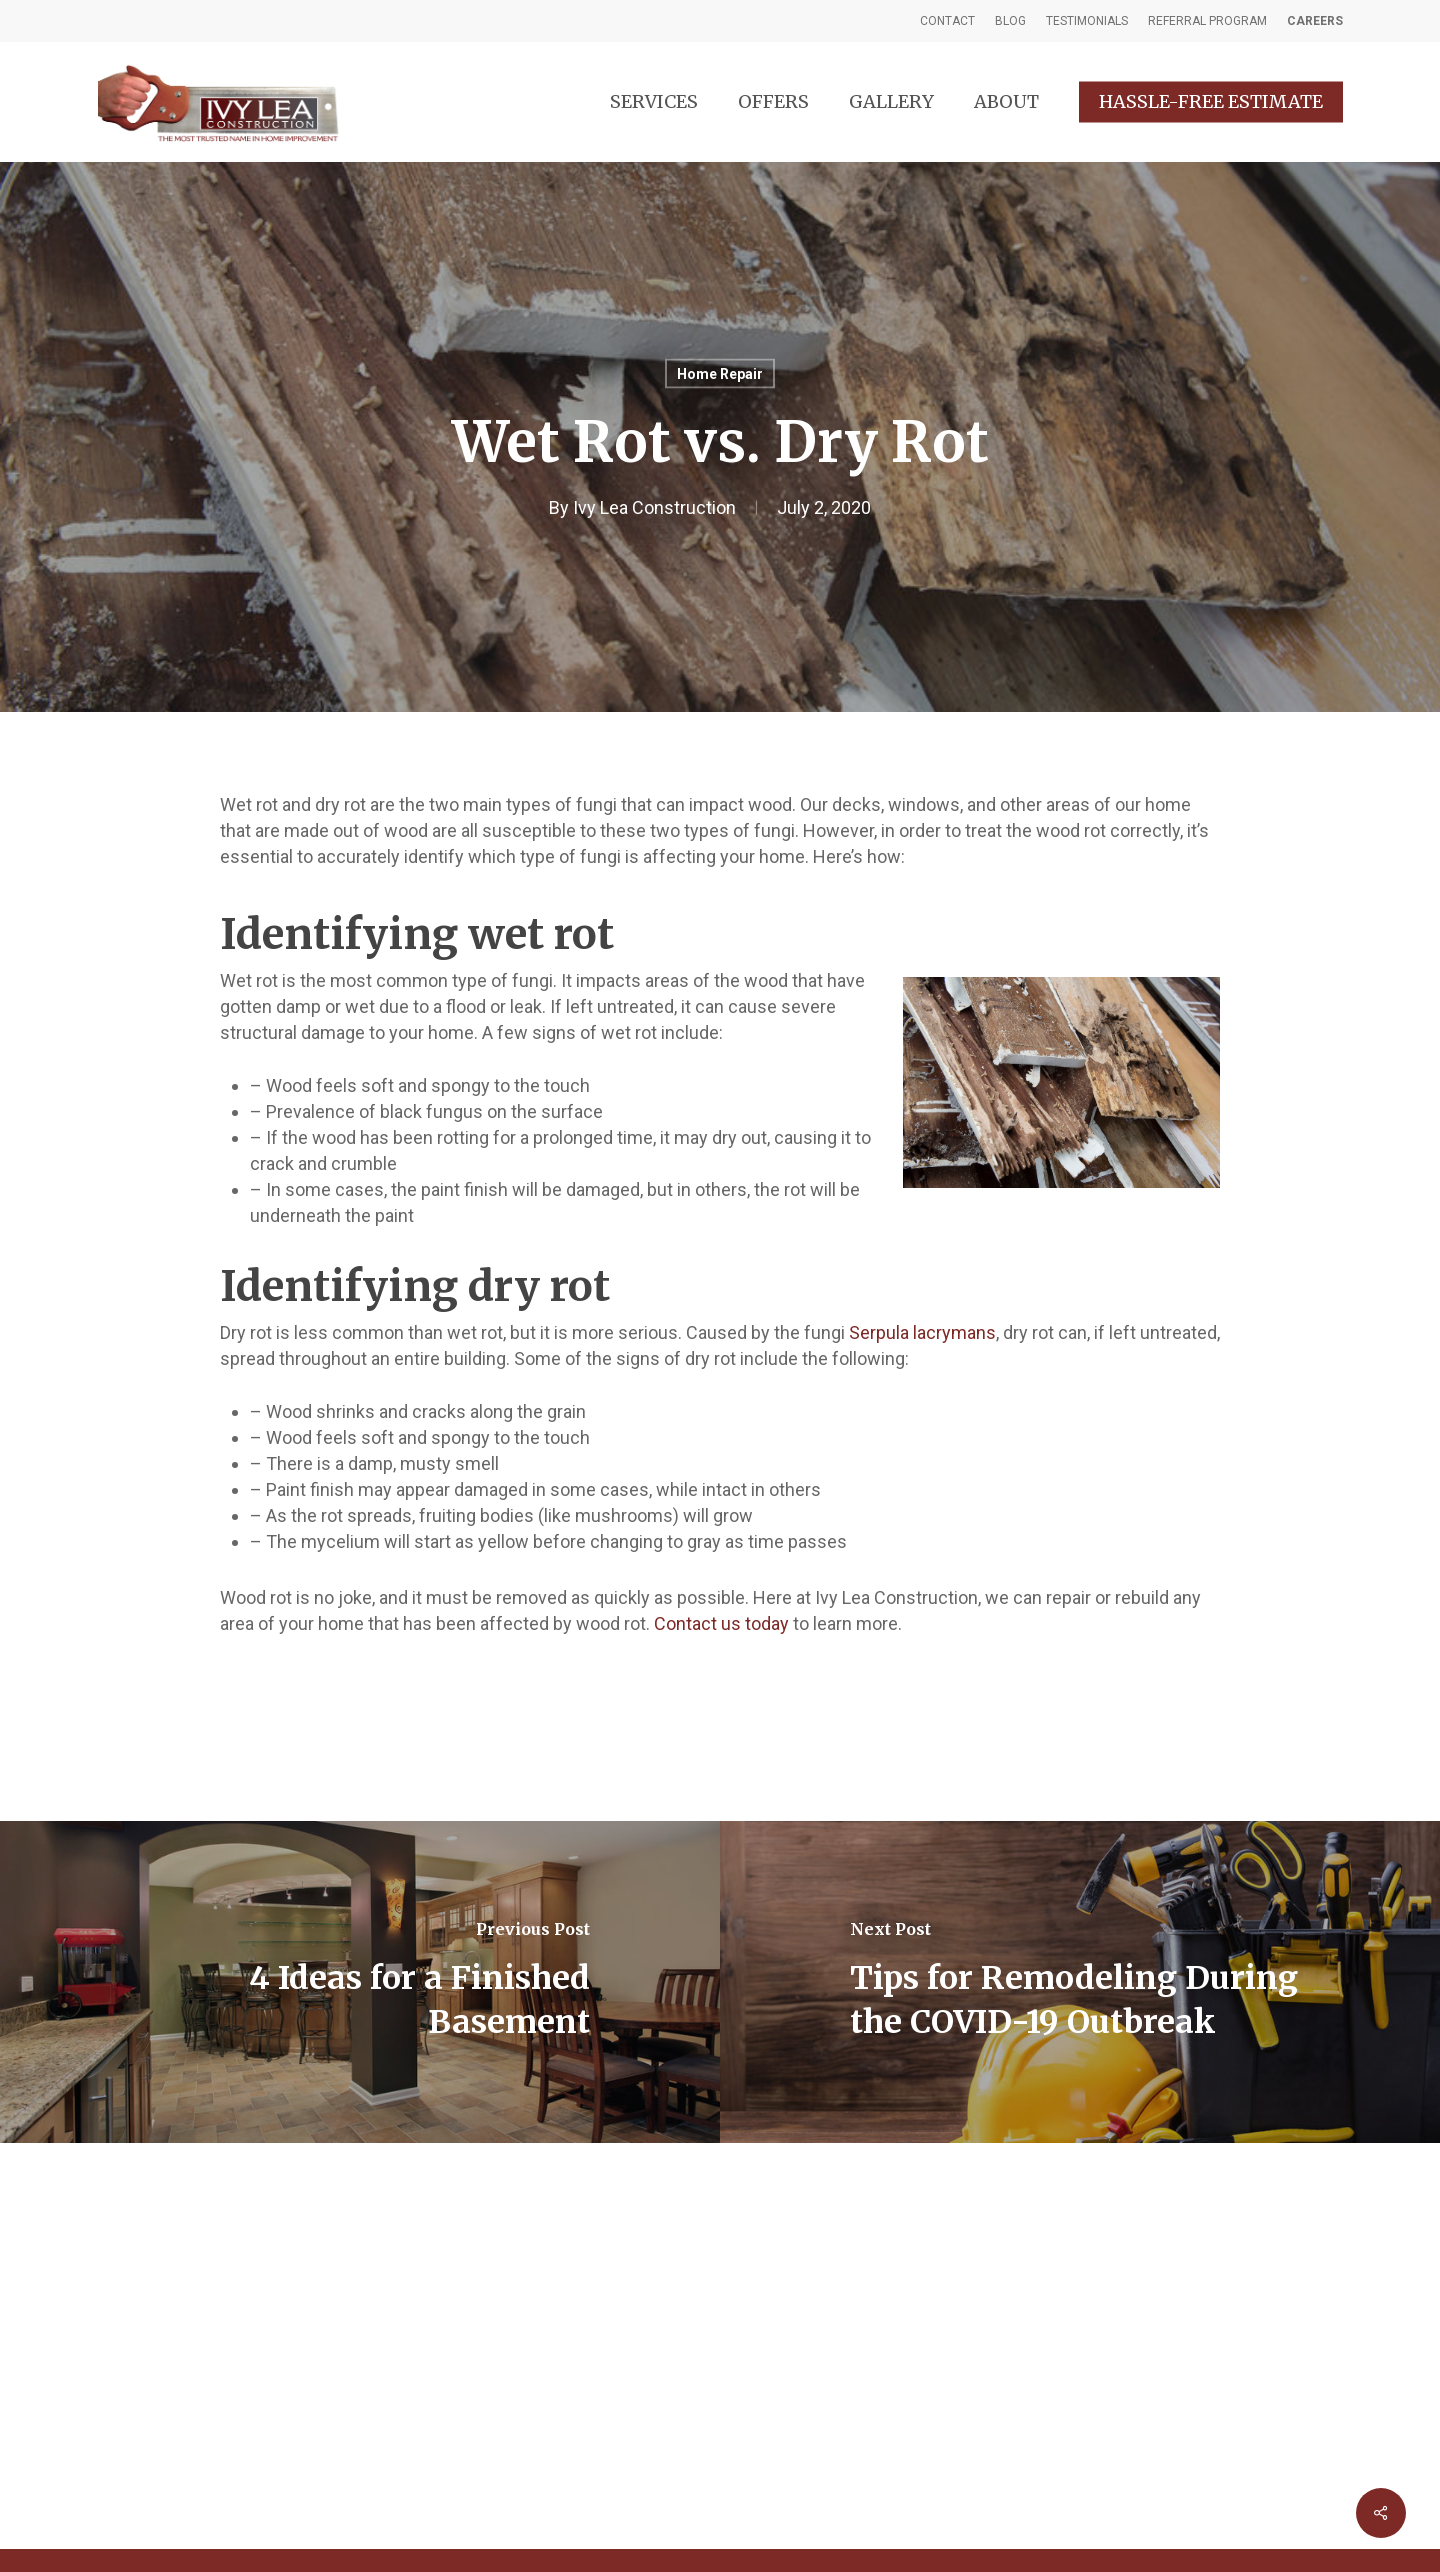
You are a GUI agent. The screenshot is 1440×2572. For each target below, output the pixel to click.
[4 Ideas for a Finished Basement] (360, 1982)
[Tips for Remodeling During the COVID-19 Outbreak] (1080, 1982)
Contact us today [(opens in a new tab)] (721, 1623)
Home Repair (720, 374)
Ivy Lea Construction (654, 507)
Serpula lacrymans (922, 1332)
